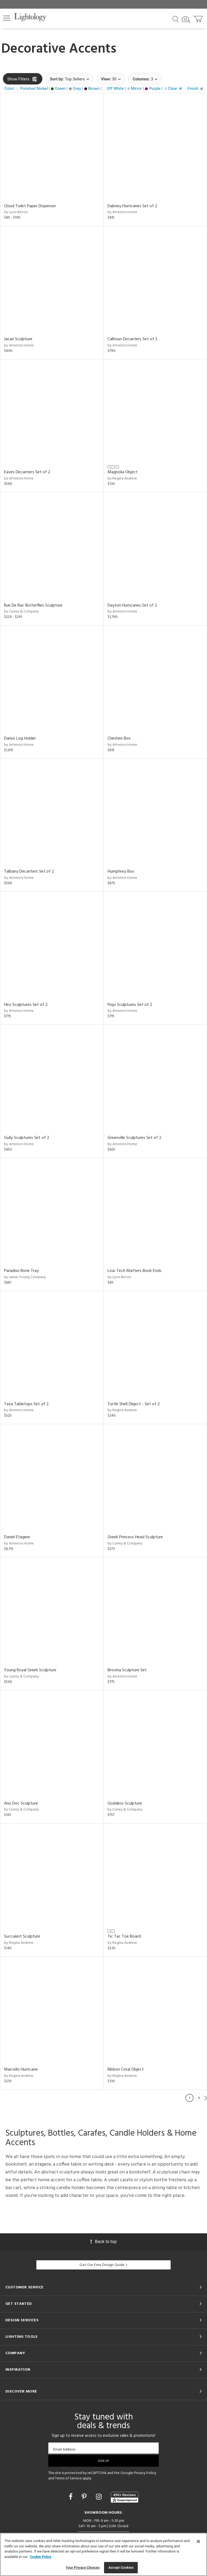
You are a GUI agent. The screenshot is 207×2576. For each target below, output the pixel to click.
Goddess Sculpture (125, 1803)
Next (205, 2097)
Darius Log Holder (20, 738)
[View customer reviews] (124, 2497)
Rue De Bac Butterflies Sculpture (33, 605)
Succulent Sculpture (22, 1936)
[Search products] (175, 18)
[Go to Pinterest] (85, 2497)
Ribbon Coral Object (126, 2069)
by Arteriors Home (122, 212)
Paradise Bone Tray (21, 1270)
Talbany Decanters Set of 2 (29, 871)
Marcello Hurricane (21, 2069)
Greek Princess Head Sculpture (135, 1537)
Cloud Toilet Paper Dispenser (30, 206)
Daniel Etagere (17, 1537)
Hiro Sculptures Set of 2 (26, 1004)
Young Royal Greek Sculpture (30, 1670)
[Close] (198, 2541)
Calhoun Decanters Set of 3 (132, 339)
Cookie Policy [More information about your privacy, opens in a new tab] (40, 2557)
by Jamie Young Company (25, 1277)
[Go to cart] (198, 17)
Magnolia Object (123, 472)
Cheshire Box (119, 738)
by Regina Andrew (122, 478)
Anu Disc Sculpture (21, 1803)
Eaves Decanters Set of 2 (27, 472)
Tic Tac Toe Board (124, 1936)
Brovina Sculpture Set (127, 1670)
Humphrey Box (121, 871)
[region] (103, 2554)
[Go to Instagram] (99, 2497)
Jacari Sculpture (18, 339)
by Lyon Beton (16, 212)
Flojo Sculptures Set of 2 (130, 1004)
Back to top (103, 2241)
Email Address (64, 2449)
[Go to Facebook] (71, 2497)
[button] (7, 18)
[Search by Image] (186, 19)
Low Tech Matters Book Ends (134, 1270)
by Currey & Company (21, 611)
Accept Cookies (120, 2567)
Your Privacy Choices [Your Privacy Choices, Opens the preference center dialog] (83, 2567)
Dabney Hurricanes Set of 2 (132, 206)
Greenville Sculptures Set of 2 (134, 1137)
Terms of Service (68, 2478)
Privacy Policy (145, 2473)
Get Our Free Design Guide (103, 2265)
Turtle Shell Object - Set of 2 (134, 1404)
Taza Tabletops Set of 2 (26, 1404)
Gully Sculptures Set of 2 (26, 1137)
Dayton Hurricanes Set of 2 (132, 605)
